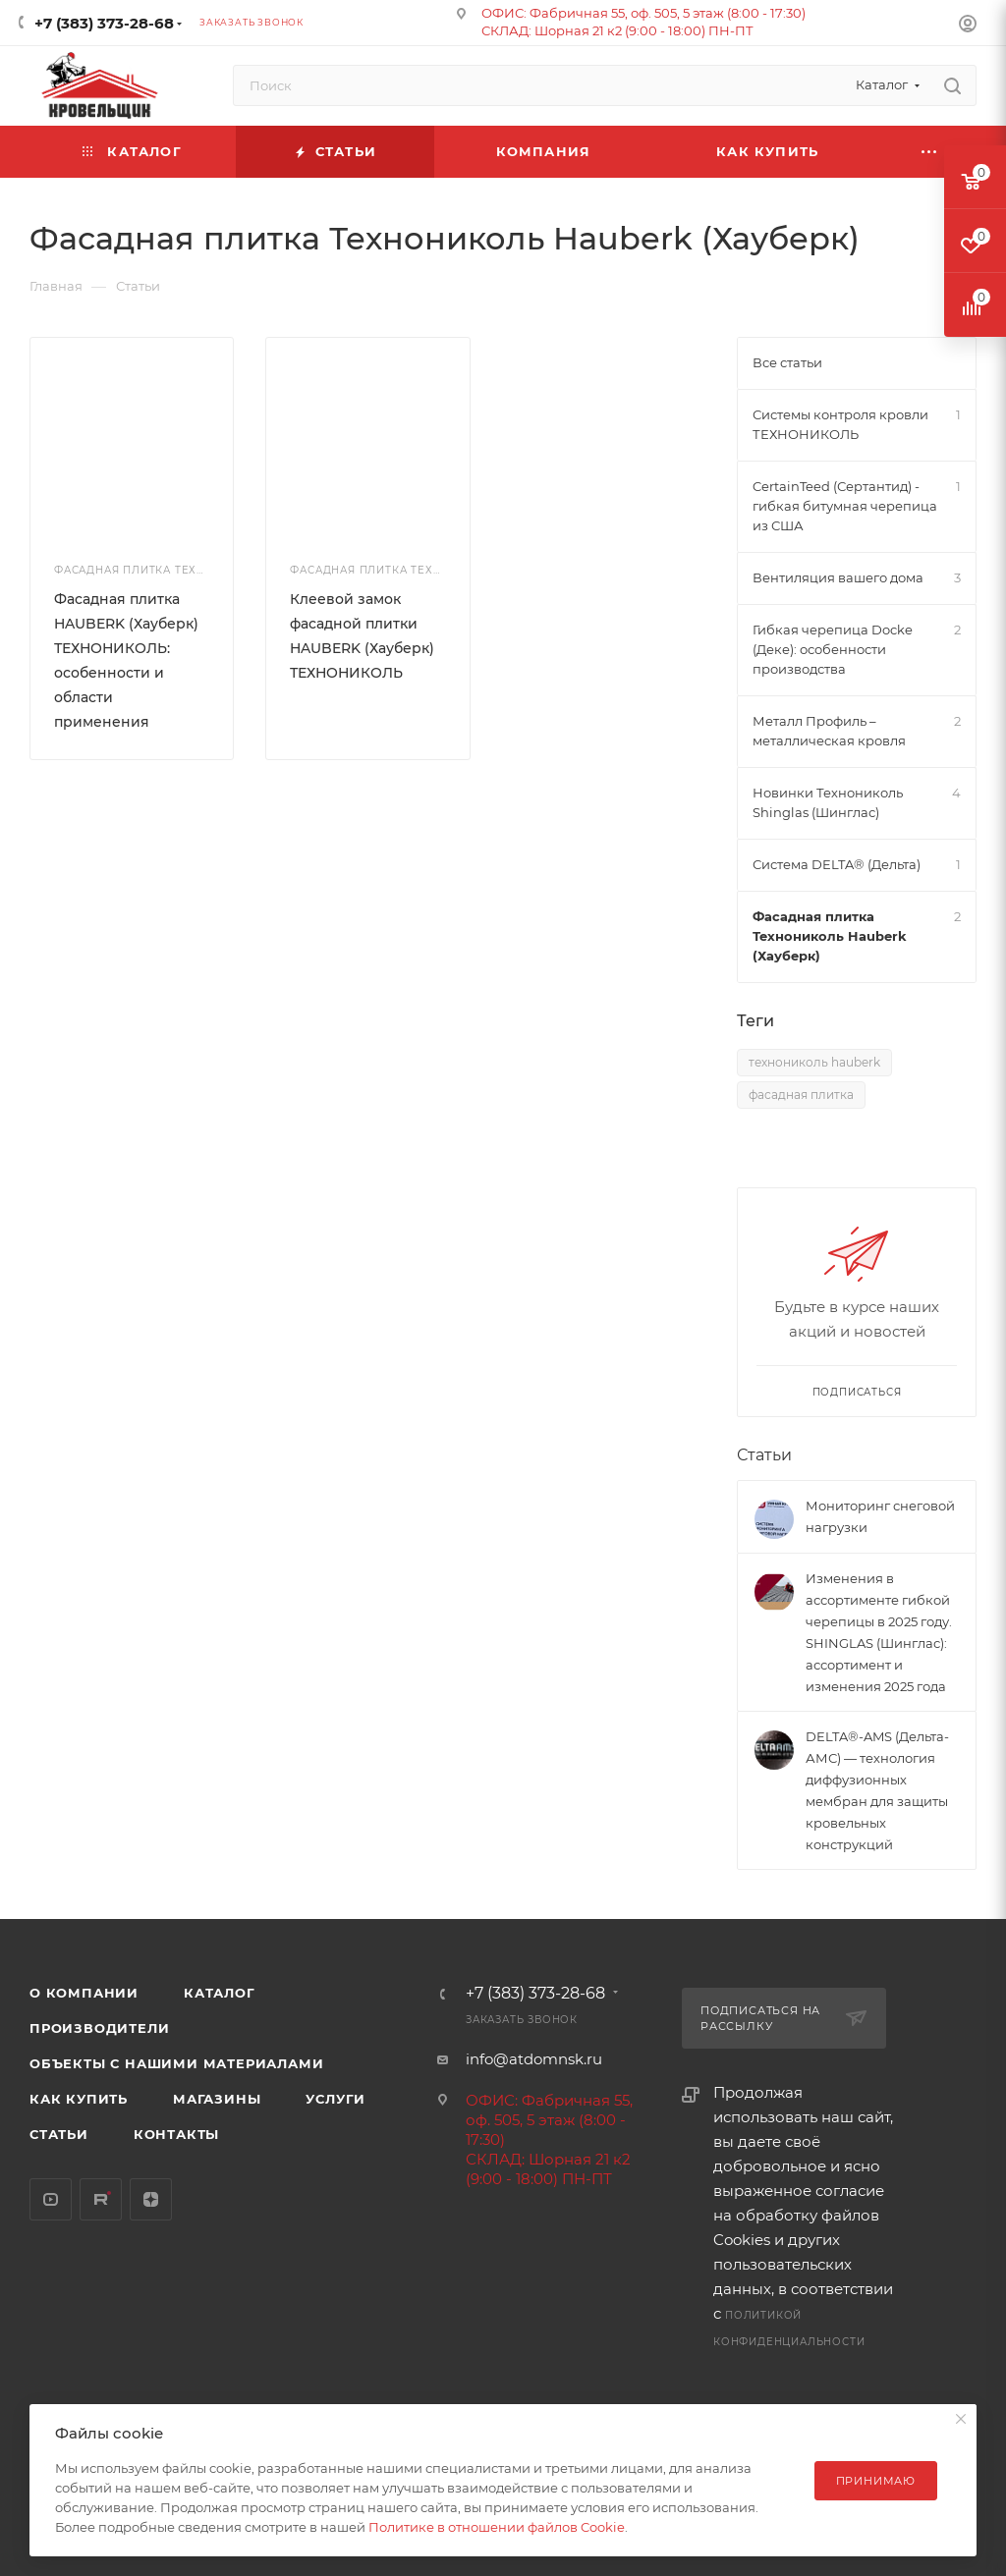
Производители (99, 2028)
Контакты (176, 2134)
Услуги (335, 2099)
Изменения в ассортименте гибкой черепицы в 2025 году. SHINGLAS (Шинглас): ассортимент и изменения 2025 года (879, 1632)
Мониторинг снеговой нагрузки (880, 1516)
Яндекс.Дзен (151, 2199)
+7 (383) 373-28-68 (104, 23)
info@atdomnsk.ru (534, 2059)
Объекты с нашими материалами (176, 2063)
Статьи (764, 1455)
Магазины (216, 2099)
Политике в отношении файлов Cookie (496, 2527)
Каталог (219, 1993)
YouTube (50, 2199)
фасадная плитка (801, 1094)
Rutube (101, 2199)
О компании (84, 1993)
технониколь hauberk (814, 1062)
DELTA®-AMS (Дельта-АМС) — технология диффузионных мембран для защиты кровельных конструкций (877, 1790)
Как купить (78, 2099)
